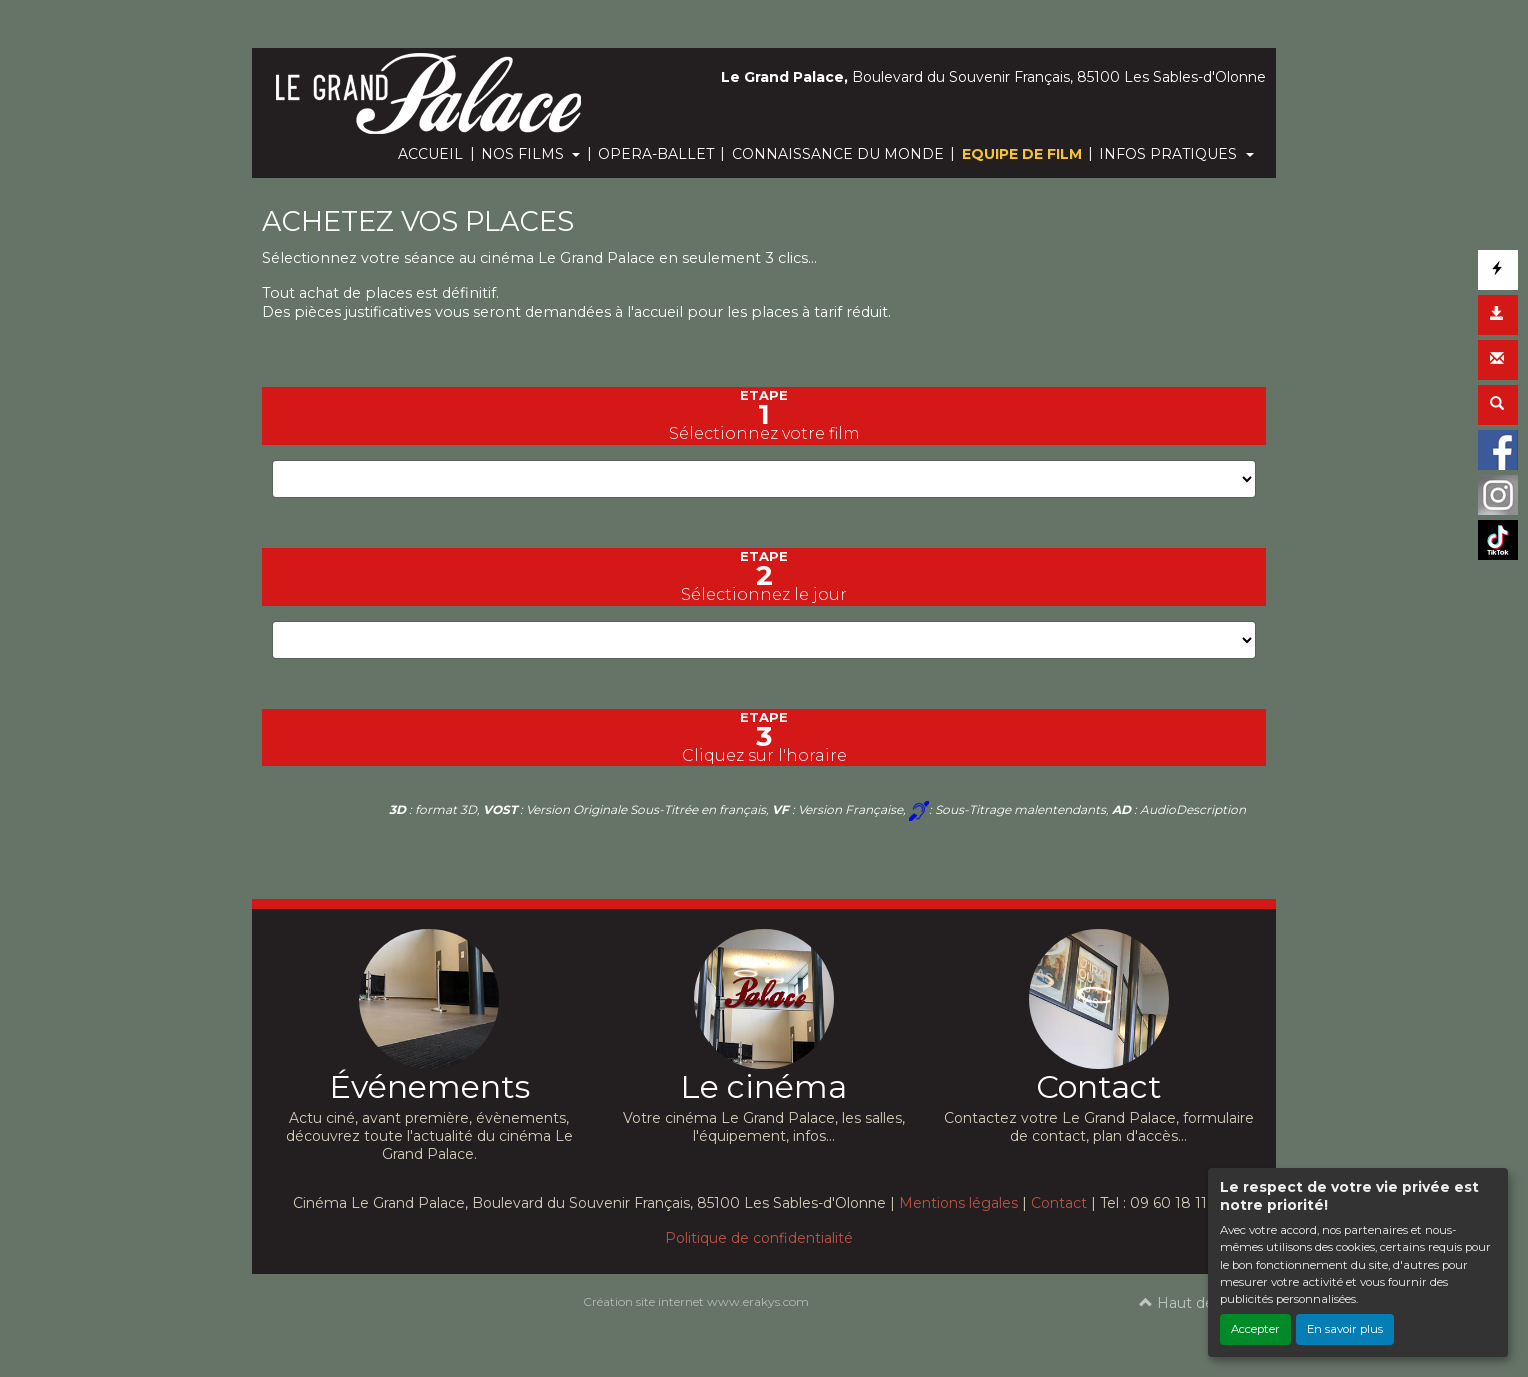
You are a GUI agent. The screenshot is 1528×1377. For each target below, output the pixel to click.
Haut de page (1197, 1303)
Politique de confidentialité (759, 1238)
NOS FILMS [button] (524, 154)
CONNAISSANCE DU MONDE (838, 154)
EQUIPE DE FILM (1022, 154)
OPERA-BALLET (656, 154)
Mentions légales (958, 1203)
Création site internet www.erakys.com (696, 1301)
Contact (1059, 1203)
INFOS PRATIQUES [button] (1170, 154)
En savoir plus (1345, 1329)
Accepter (1255, 1329)
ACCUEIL (430, 154)
